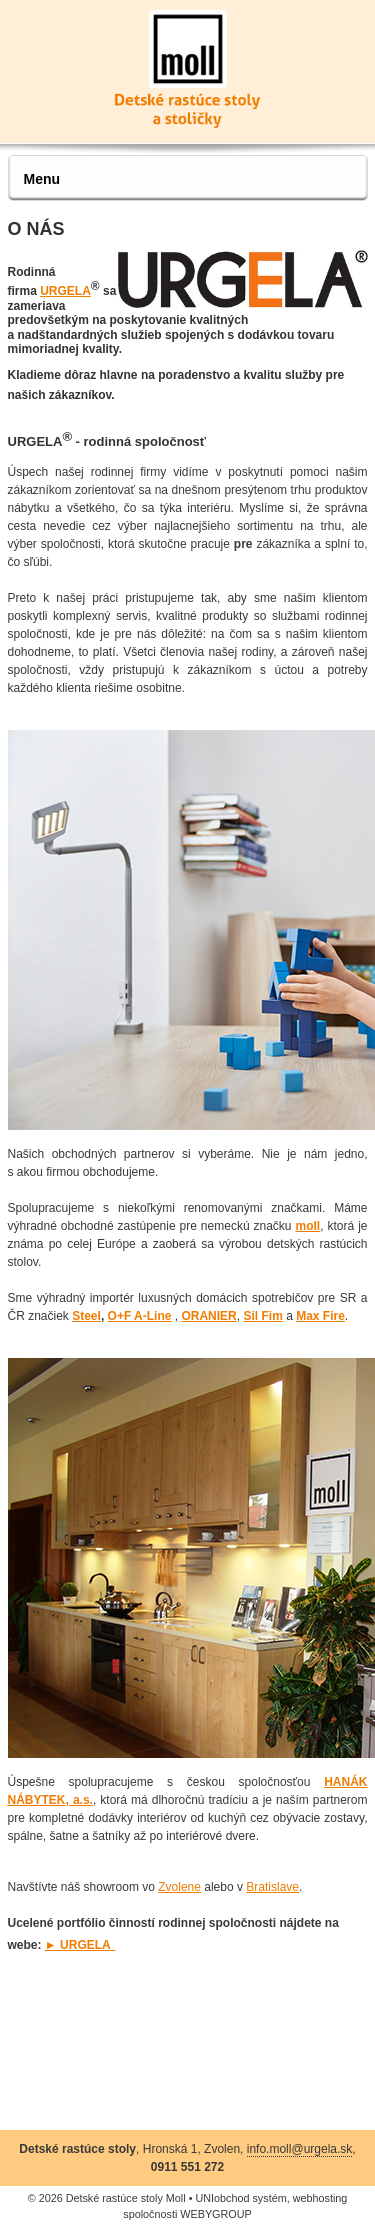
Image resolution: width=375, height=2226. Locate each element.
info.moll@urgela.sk (300, 2149)
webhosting (320, 2198)
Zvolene (179, 1887)
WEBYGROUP (215, 2214)
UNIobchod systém (240, 2198)
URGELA (65, 291)
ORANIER (208, 1316)
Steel (86, 1316)
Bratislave (272, 1887)
